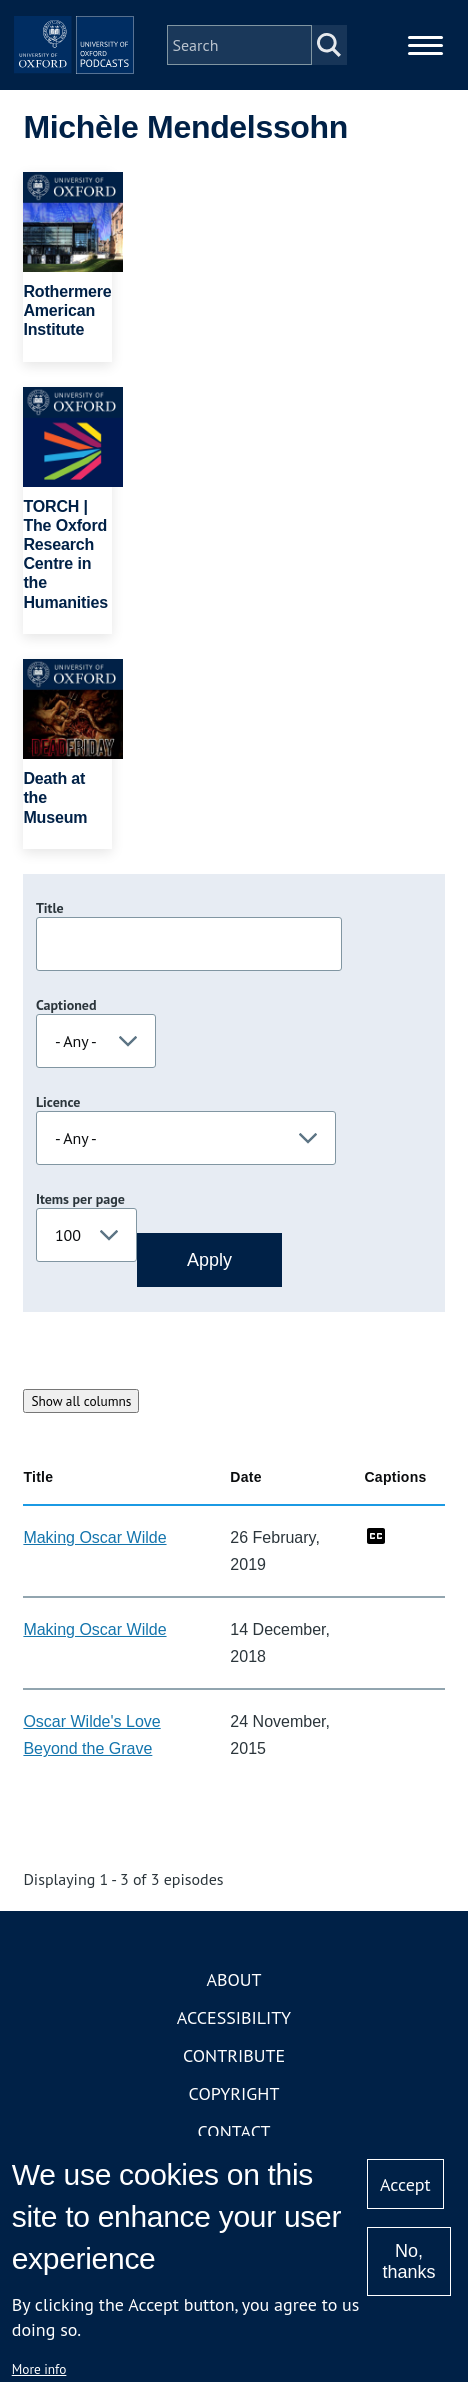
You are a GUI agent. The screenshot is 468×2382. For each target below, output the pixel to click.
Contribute (234, 2055)
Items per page (80, 1199)
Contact (234, 2131)
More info (39, 2369)
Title (50, 908)
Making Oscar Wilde (94, 1537)
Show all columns (81, 1401)
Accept (405, 2184)
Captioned (66, 1005)
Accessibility (234, 2017)
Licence (58, 1102)
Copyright (234, 2093)
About (233, 1979)
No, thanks (408, 2261)
